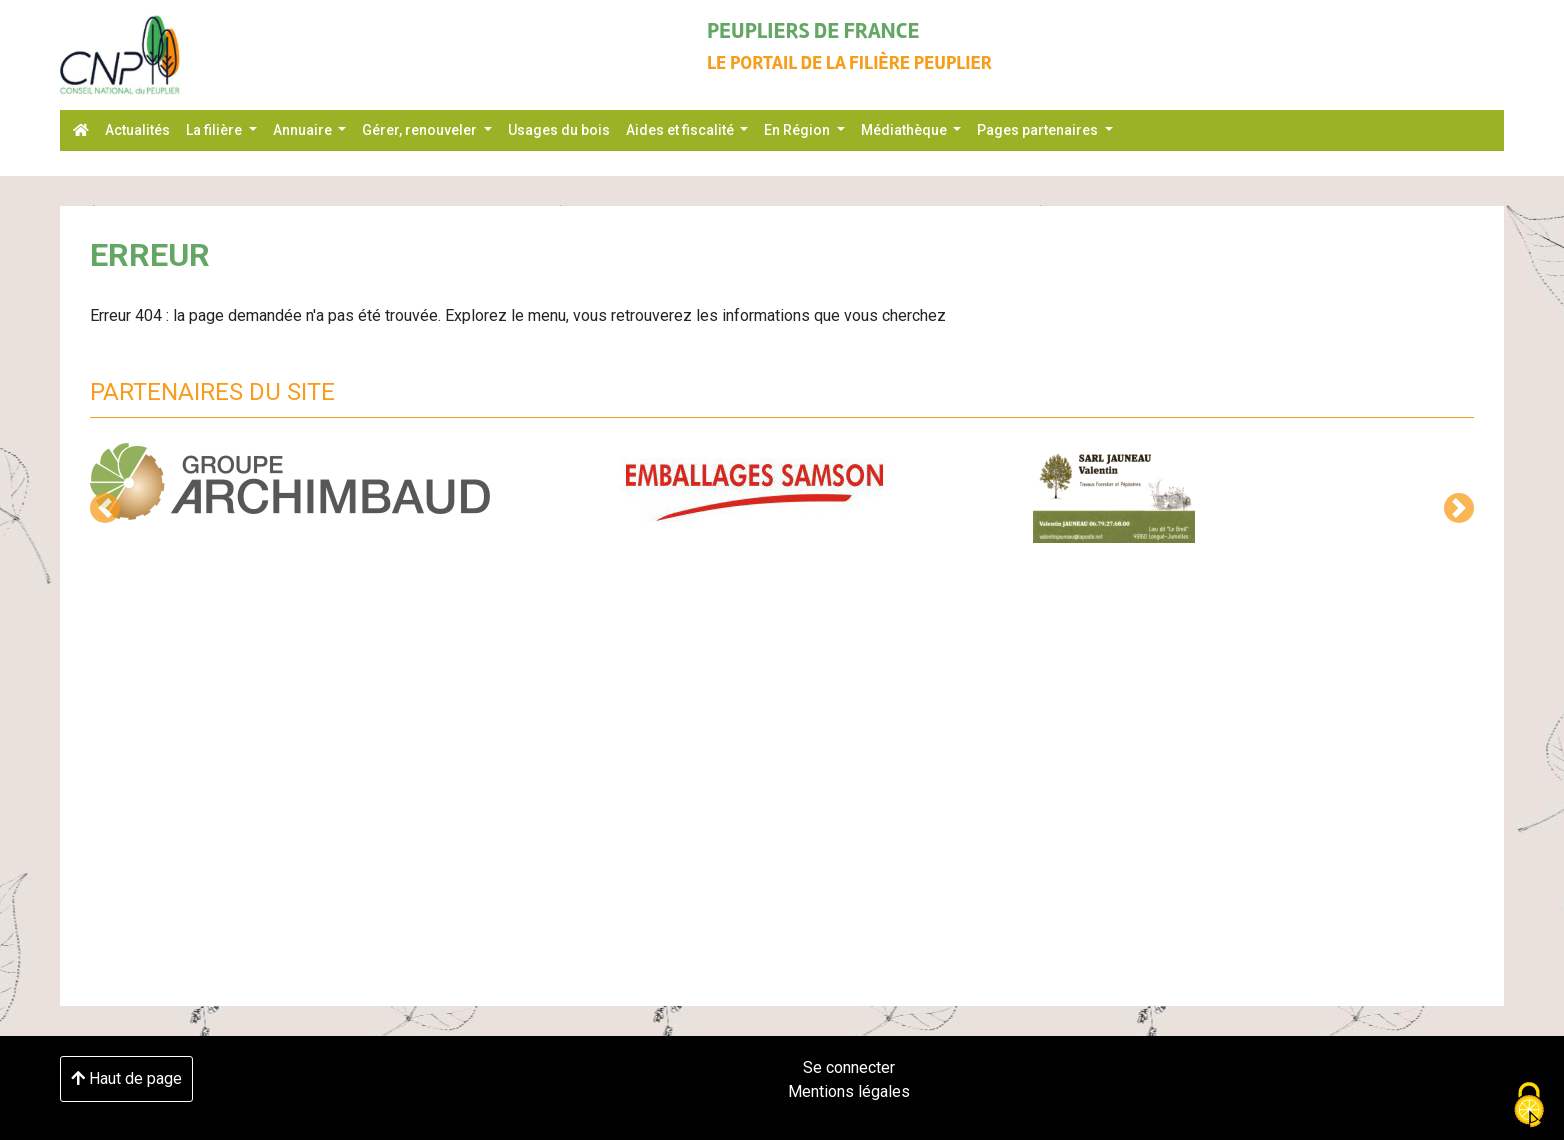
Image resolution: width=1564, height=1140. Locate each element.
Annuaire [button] (304, 130)
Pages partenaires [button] (1039, 130)
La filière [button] (215, 130)
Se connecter (849, 1067)
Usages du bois (559, 130)
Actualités (137, 130)
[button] (105, 508)
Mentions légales (849, 1091)
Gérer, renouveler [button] (421, 130)
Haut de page (126, 1078)
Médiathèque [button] (905, 130)
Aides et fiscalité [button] (681, 130)
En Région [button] (798, 130)
